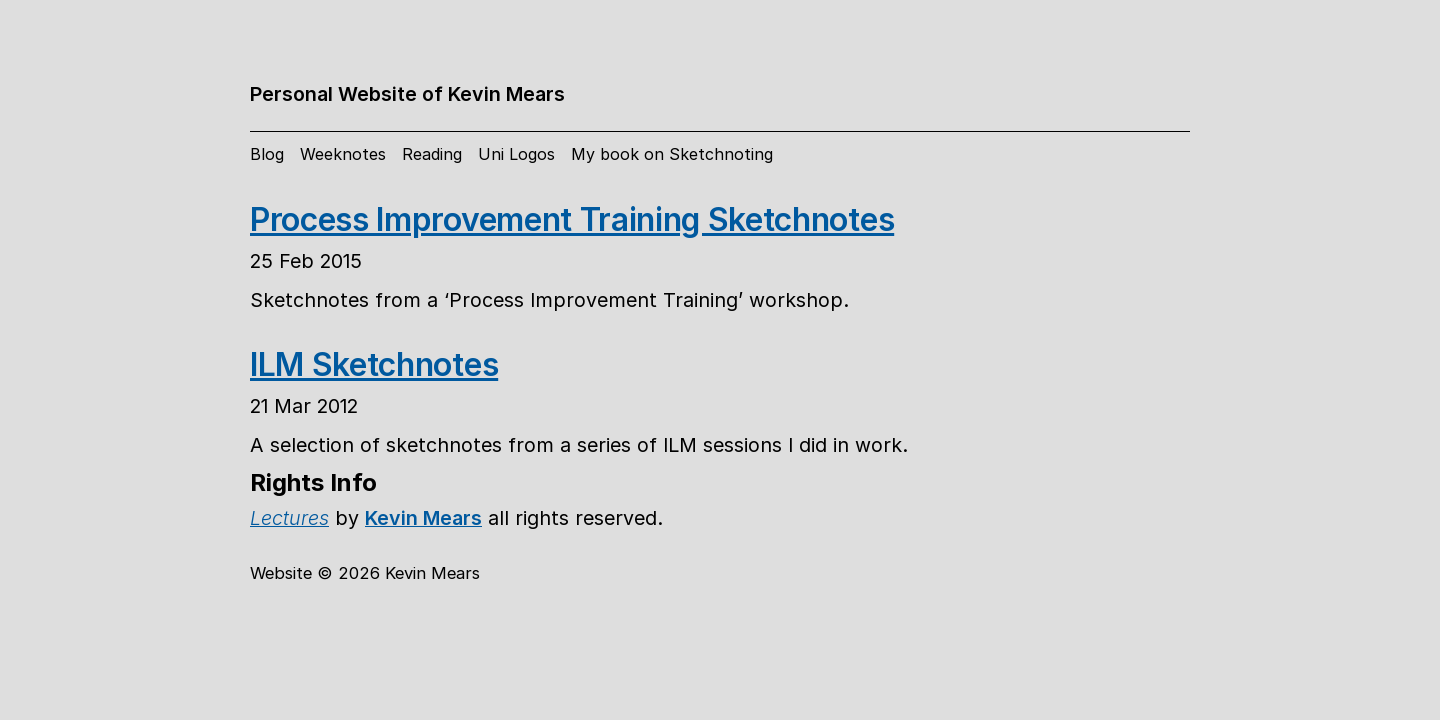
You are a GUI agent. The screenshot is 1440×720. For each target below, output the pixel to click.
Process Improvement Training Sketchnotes (572, 219)
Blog (267, 154)
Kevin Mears (423, 518)
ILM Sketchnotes (374, 364)
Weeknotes (343, 154)
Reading (432, 154)
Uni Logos (516, 154)
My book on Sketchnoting (672, 154)
